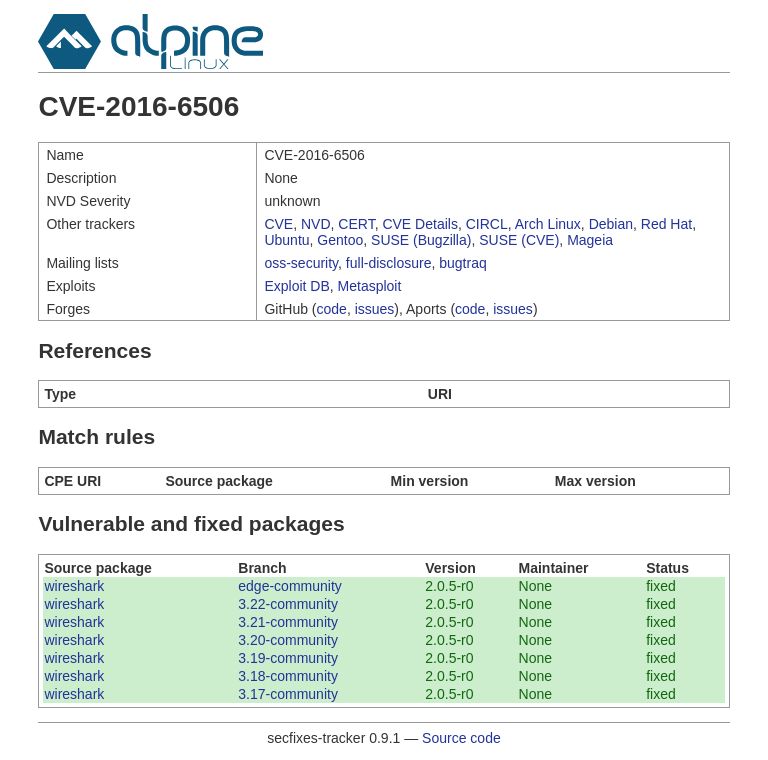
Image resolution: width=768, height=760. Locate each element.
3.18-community (288, 676)
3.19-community (288, 658)
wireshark (74, 586)
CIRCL (487, 224)
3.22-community (288, 604)
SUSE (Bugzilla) (421, 240)
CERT (356, 224)
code (332, 309)
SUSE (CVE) (519, 240)
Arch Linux (548, 224)
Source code (461, 738)
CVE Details (419, 224)
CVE (278, 224)
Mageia (590, 240)
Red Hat (666, 224)
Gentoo (340, 240)
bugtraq (462, 263)
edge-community (290, 586)
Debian (611, 224)
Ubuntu (286, 240)
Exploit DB (296, 286)
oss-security (301, 263)
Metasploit (370, 286)
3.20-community (288, 640)
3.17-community (288, 694)
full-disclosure (389, 263)
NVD (316, 224)
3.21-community (288, 622)
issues (375, 309)
